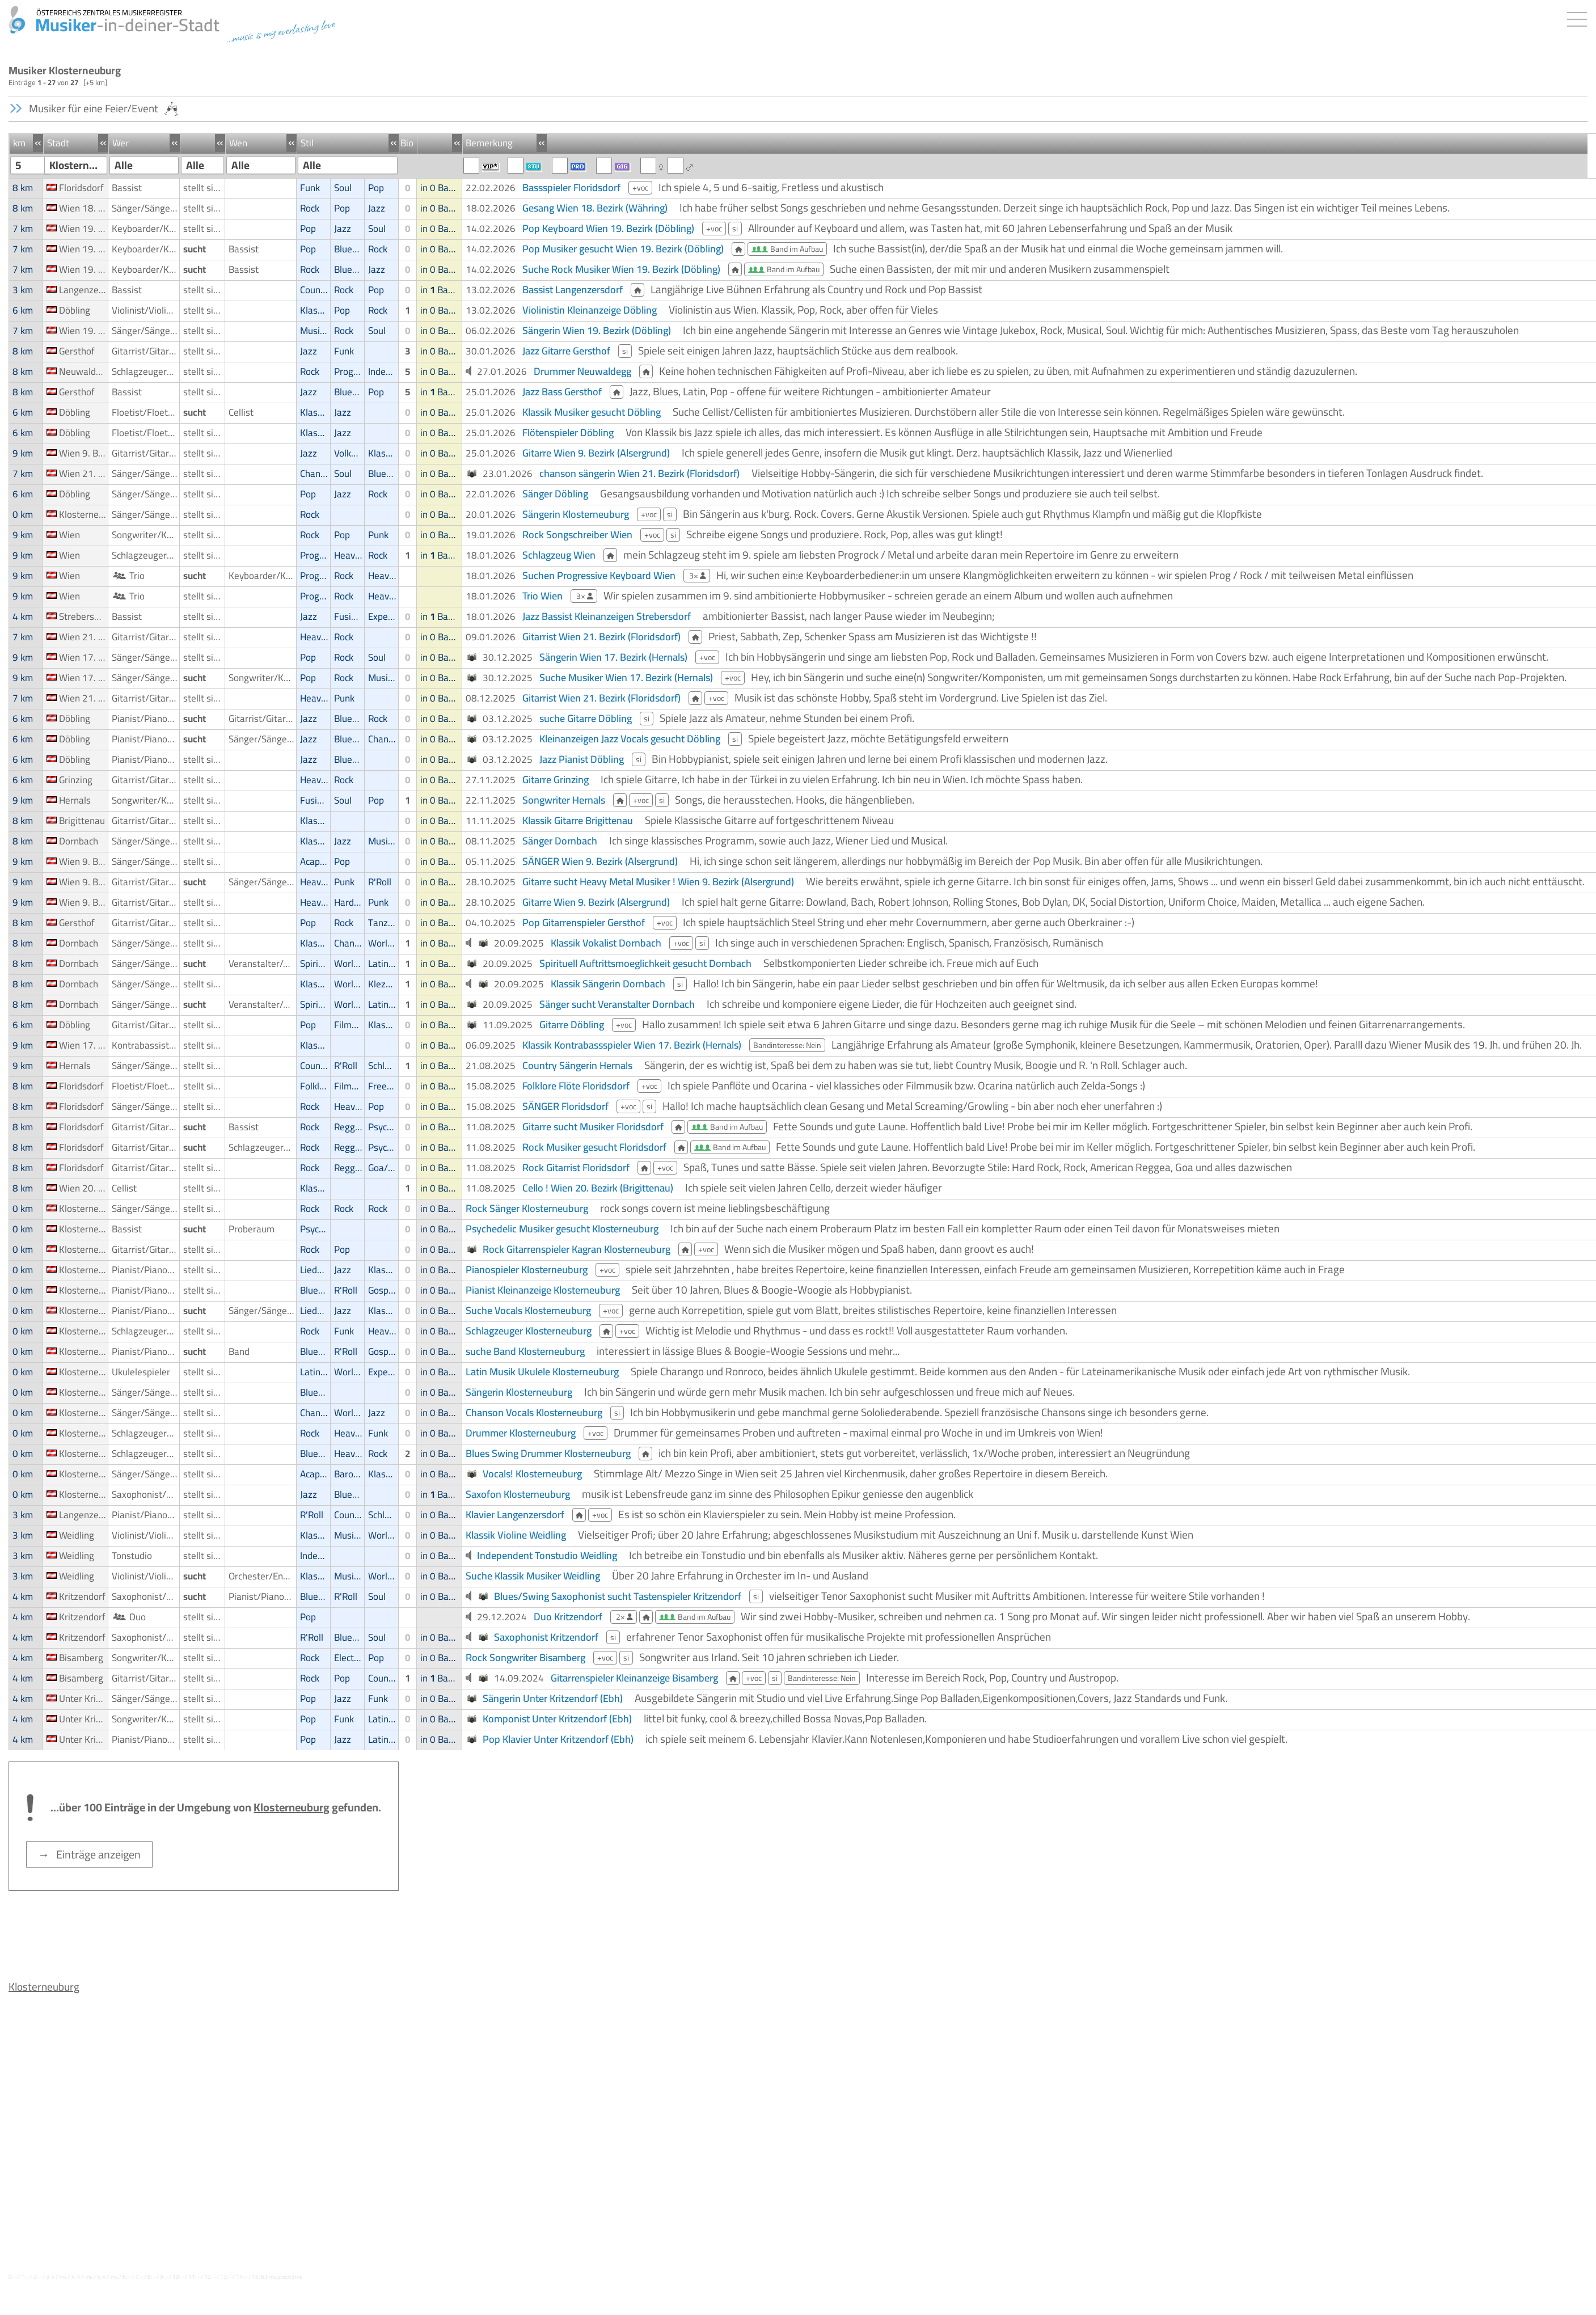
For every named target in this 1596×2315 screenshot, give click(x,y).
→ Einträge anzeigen (89, 1854)
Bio (406, 143)
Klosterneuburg (44, 1986)
